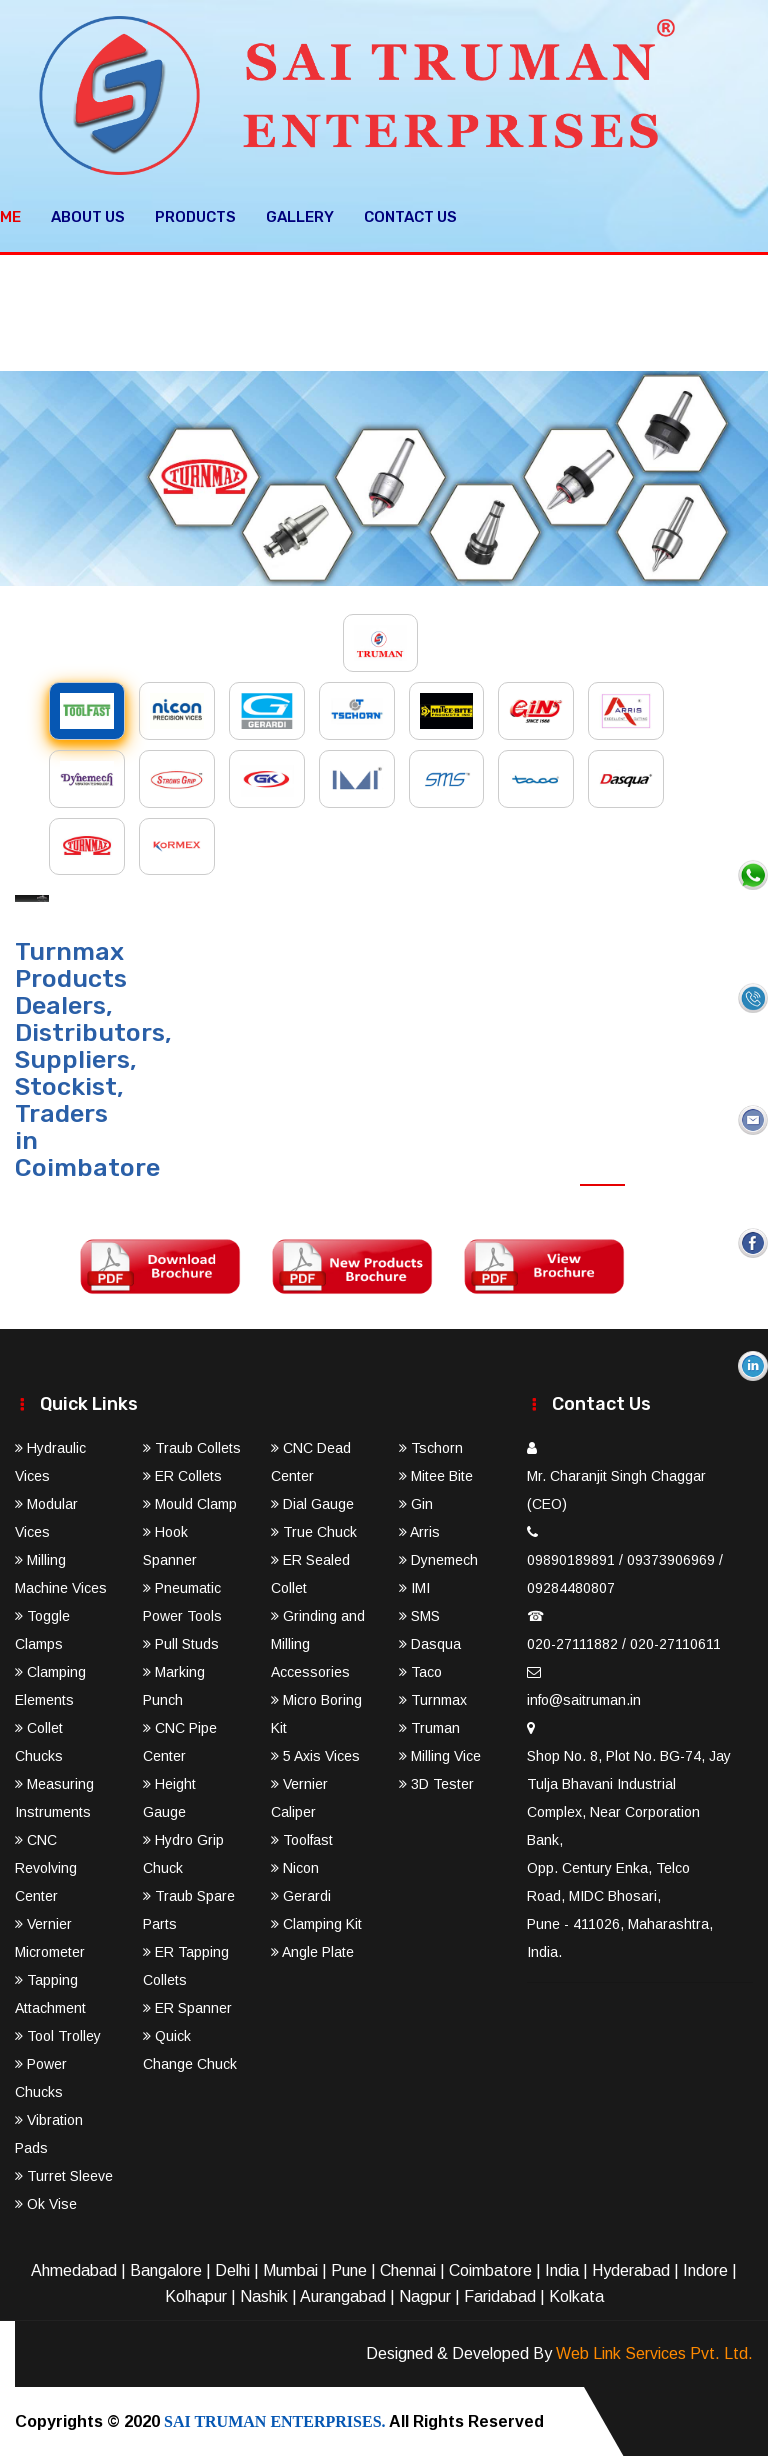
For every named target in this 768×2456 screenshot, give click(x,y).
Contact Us (410, 216)
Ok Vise (46, 2203)
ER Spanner (187, 2007)
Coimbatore (490, 2269)
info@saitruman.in (584, 1699)
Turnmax (433, 1699)
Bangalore (166, 2269)
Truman (429, 1727)
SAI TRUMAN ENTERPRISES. (275, 2420)
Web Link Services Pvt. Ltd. (654, 2352)
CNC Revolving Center (46, 1867)
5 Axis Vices (315, 1755)
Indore (705, 2269)
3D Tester (436, 1783)
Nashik (264, 2295)
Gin (416, 1503)
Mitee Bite (436, 1475)
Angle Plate (312, 1951)
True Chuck (314, 1531)
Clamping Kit (316, 1923)
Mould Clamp (190, 1503)
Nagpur (425, 2295)
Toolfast (302, 1839)
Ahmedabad (74, 2269)
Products (195, 216)
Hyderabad (631, 2269)
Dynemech (438, 1559)
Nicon (295, 1867)
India (562, 2269)
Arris (419, 1531)
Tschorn (431, 1447)
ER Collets (182, 1475)
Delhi (232, 2269)
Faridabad (500, 2295)
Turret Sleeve (64, 2175)
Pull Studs (181, 1643)
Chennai (408, 2269)
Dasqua (430, 1643)
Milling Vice (440, 1755)
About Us (88, 216)
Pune (349, 2269)
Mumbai (290, 2269)
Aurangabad (343, 2295)
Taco (420, 1671)
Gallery (300, 216)
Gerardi (301, 1895)
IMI (414, 1587)
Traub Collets (192, 1447)
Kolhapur (196, 2295)
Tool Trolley (58, 2035)
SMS (419, 1615)
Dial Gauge (312, 1503)
